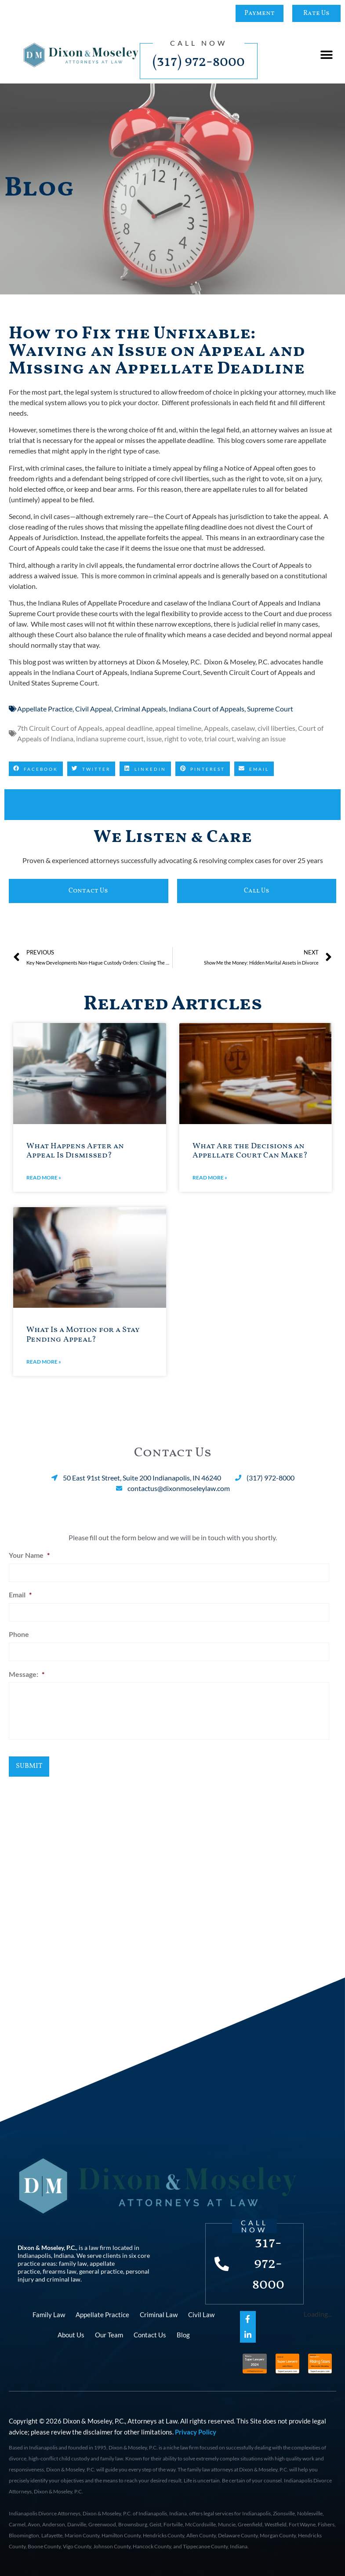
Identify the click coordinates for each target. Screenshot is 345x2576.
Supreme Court (270, 708)
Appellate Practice (45, 708)
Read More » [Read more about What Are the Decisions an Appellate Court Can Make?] (209, 1177)
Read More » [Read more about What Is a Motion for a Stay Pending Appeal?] (43, 1361)
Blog (183, 2332)
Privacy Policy (195, 2430)
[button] (326, 55)
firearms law (59, 2269)
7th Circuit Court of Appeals (59, 728)
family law (73, 2261)
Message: (26, 1666)
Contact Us (150, 2332)
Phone (19, 1629)
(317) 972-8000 (199, 62)
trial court (219, 738)
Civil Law (201, 2312)
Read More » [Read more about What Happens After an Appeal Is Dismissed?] (43, 1177)
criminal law (63, 2277)
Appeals (216, 728)
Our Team (109, 2332)
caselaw (243, 728)
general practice (101, 2269)
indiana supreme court (110, 738)
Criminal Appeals (140, 708)
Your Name (29, 1555)
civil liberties (276, 728)
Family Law (49, 2312)
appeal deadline (129, 728)
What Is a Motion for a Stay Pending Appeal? (83, 1334)
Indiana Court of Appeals (206, 708)
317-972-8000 (270, 2261)
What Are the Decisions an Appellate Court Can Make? (250, 1151)
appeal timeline (178, 728)
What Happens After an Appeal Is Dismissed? (75, 1151)
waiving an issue (261, 738)
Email (20, 1592)
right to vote (183, 738)
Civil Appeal (93, 708)
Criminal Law (159, 2312)
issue (154, 738)
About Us (71, 2332)
